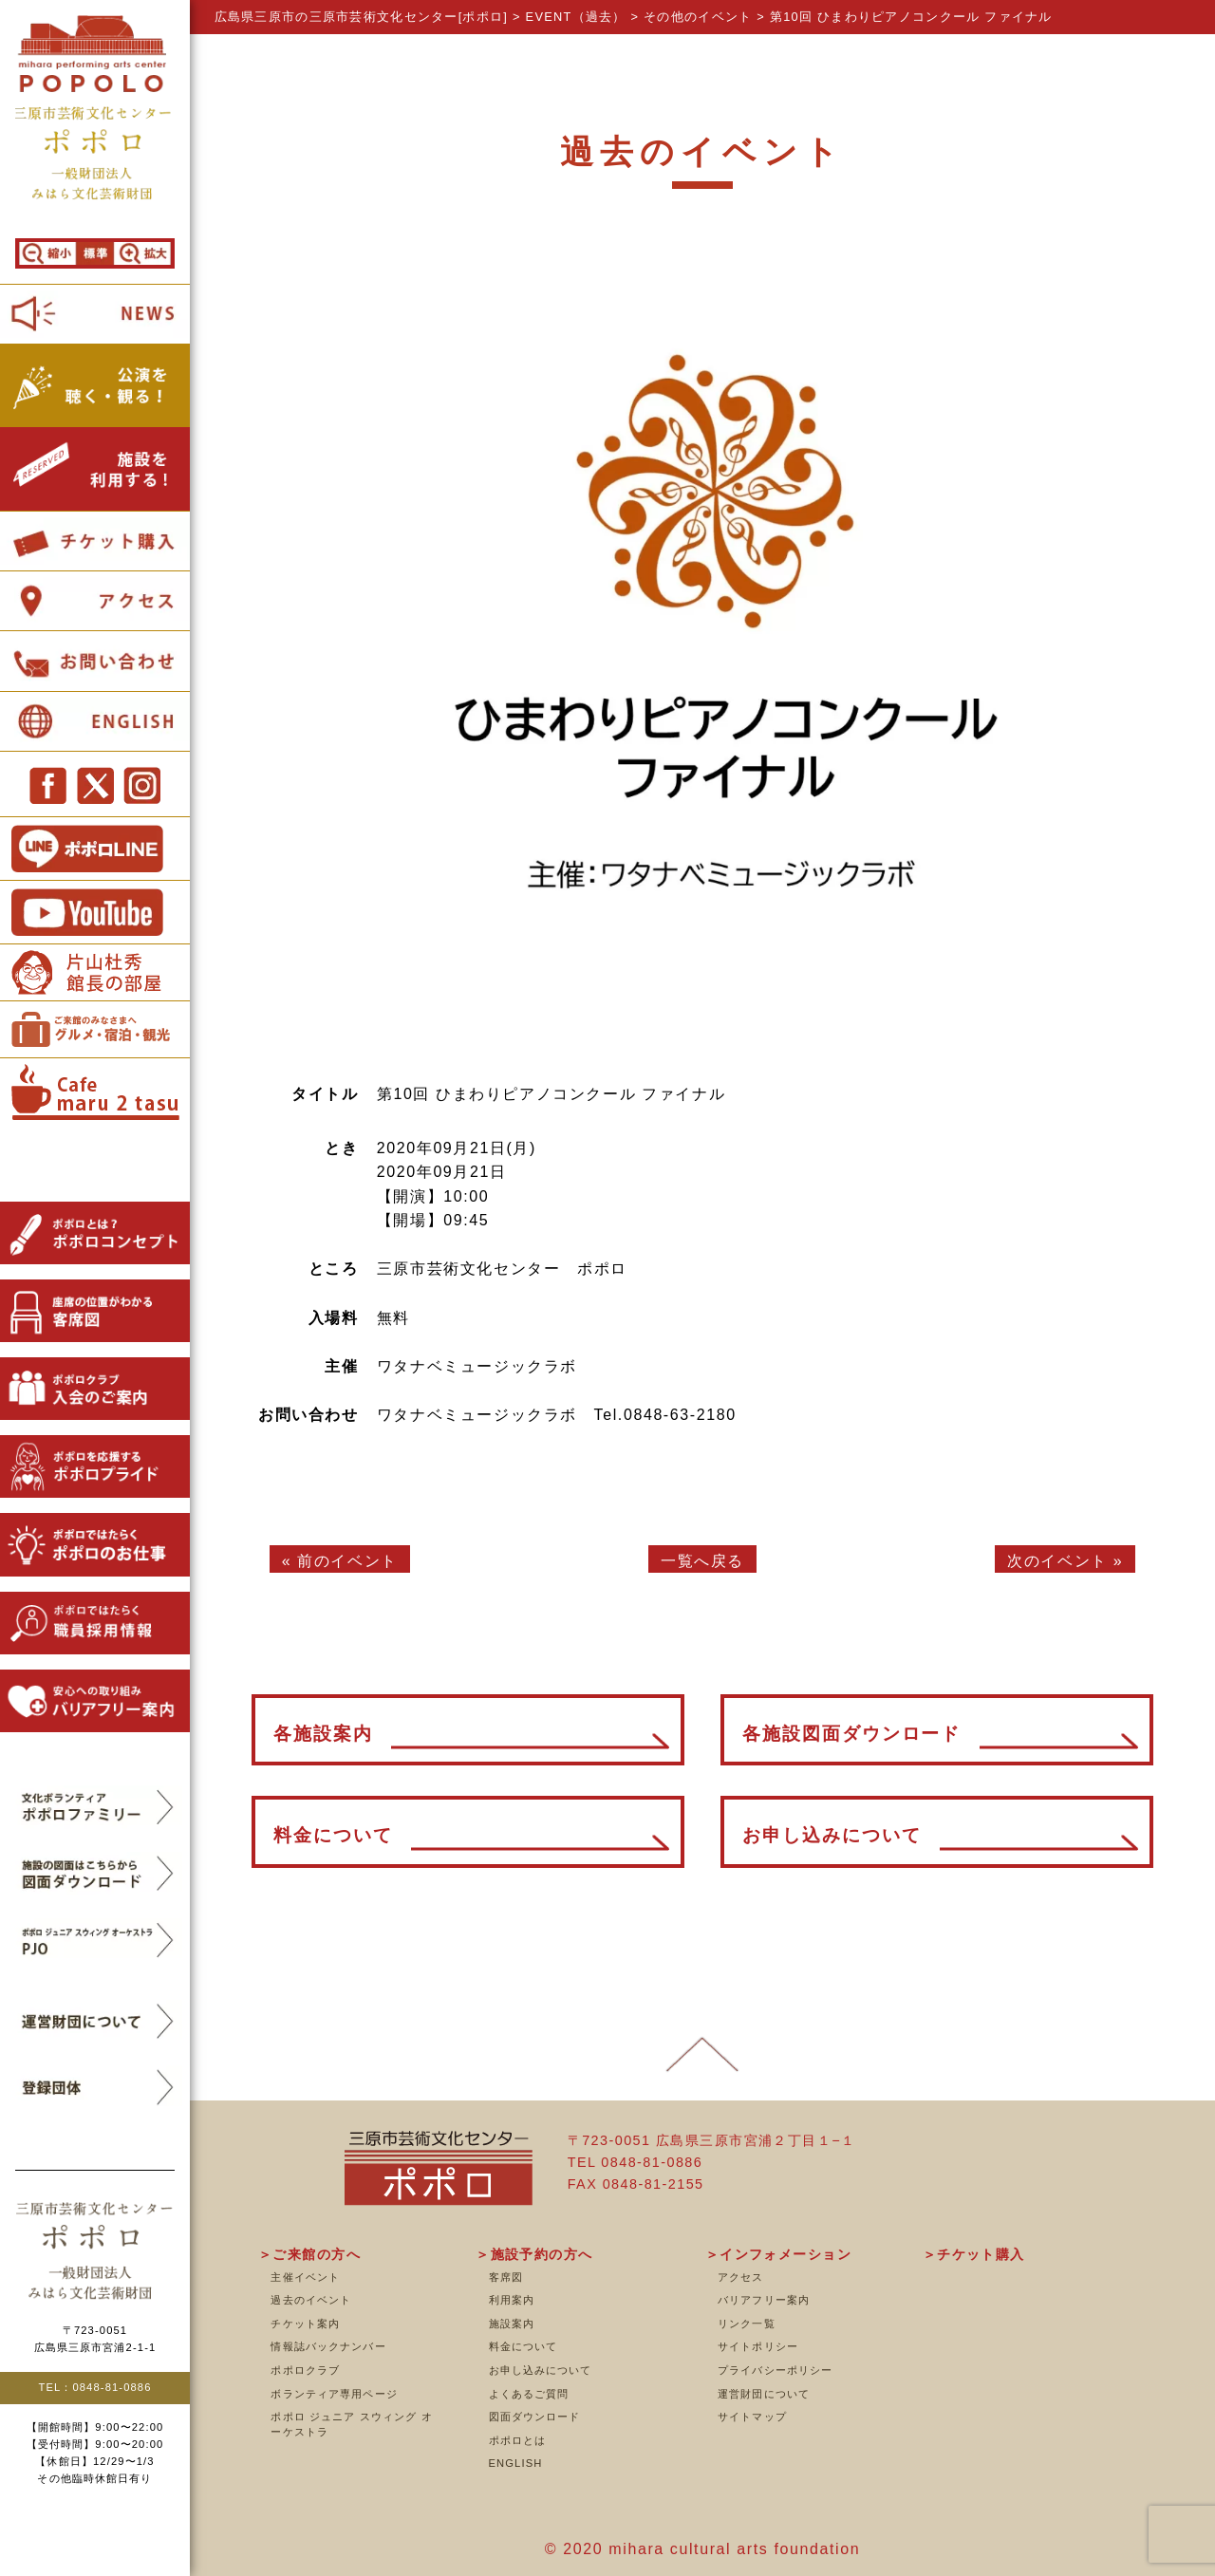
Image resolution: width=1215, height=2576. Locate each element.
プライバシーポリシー (775, 2370)
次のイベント (1057, 1561)
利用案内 (511, 2299)
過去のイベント (311, 2299)
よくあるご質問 (529, 2393)
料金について (523, 2346)
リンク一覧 (747, 2323)
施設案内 (511, 2323)
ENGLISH (516, 2463)
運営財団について (764, 2393)
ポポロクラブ (305, 2370)
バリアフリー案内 (764, 2299)
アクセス (740, 2277)
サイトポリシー (758, 2346)
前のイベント (347, 1561)
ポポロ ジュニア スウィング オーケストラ (351, 2424)
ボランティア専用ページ (334, 2393)
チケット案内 (305, 2323)
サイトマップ (752, 2416)
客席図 (506, 2277)
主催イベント (305, 2277)
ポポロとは (518, 2440)
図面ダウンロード (535, 2416)
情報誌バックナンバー (328, 2346)
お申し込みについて (540, 2370)
